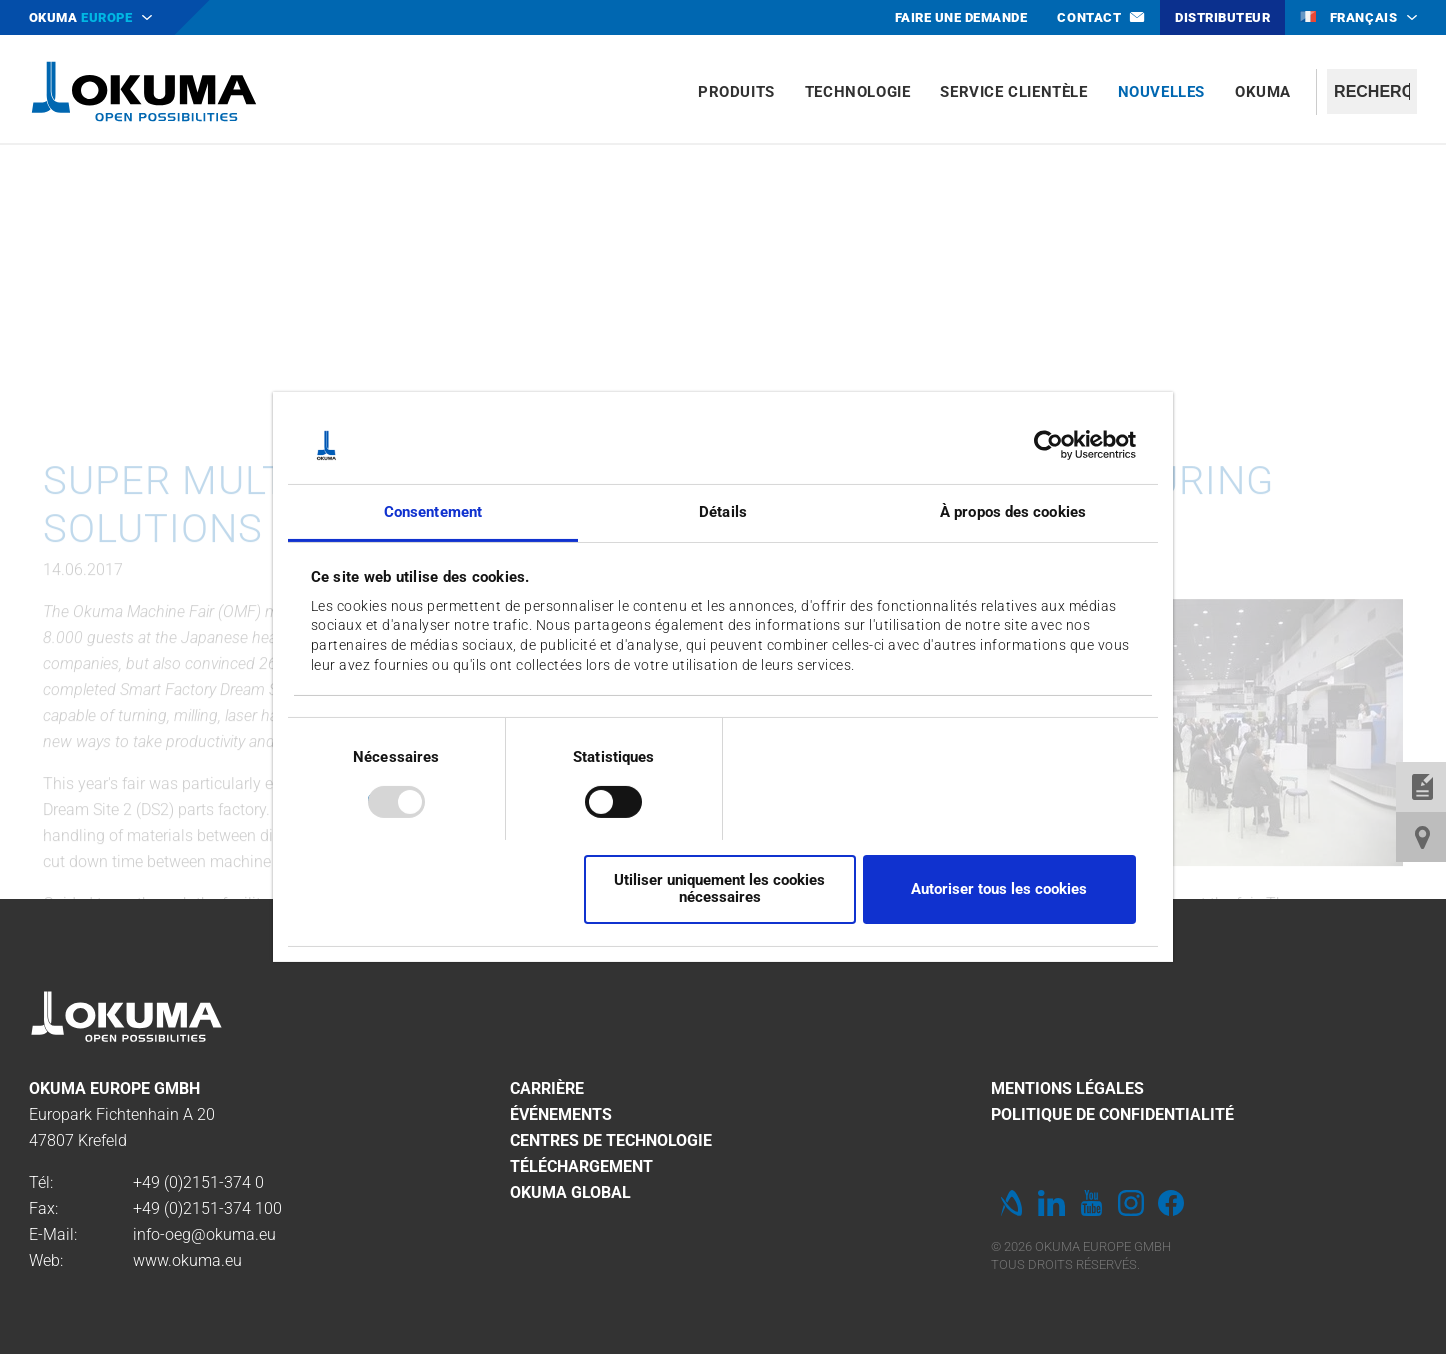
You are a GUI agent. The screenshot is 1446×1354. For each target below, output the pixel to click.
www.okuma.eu (187, 1260)
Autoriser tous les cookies (999, 889)
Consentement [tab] (433, 512)
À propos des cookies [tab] (1013, 512)
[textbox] (1372, 91)
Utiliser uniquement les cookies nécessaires (719, 888)
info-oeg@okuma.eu (204, 1234)
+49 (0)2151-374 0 (198, 1182)
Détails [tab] (723, 512)
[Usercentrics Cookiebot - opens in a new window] (1048, 445)
